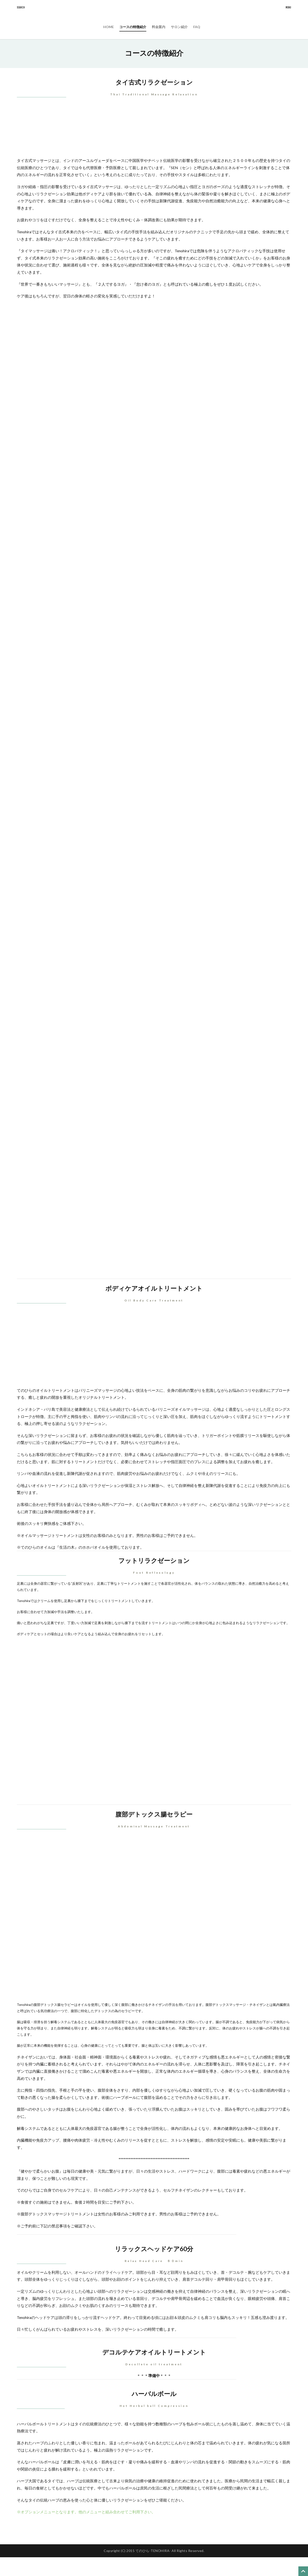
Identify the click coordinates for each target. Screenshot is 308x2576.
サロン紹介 (179, 27)
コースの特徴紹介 (132, 27)
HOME (108, 27)
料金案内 (158, 27)
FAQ (196, 27)
